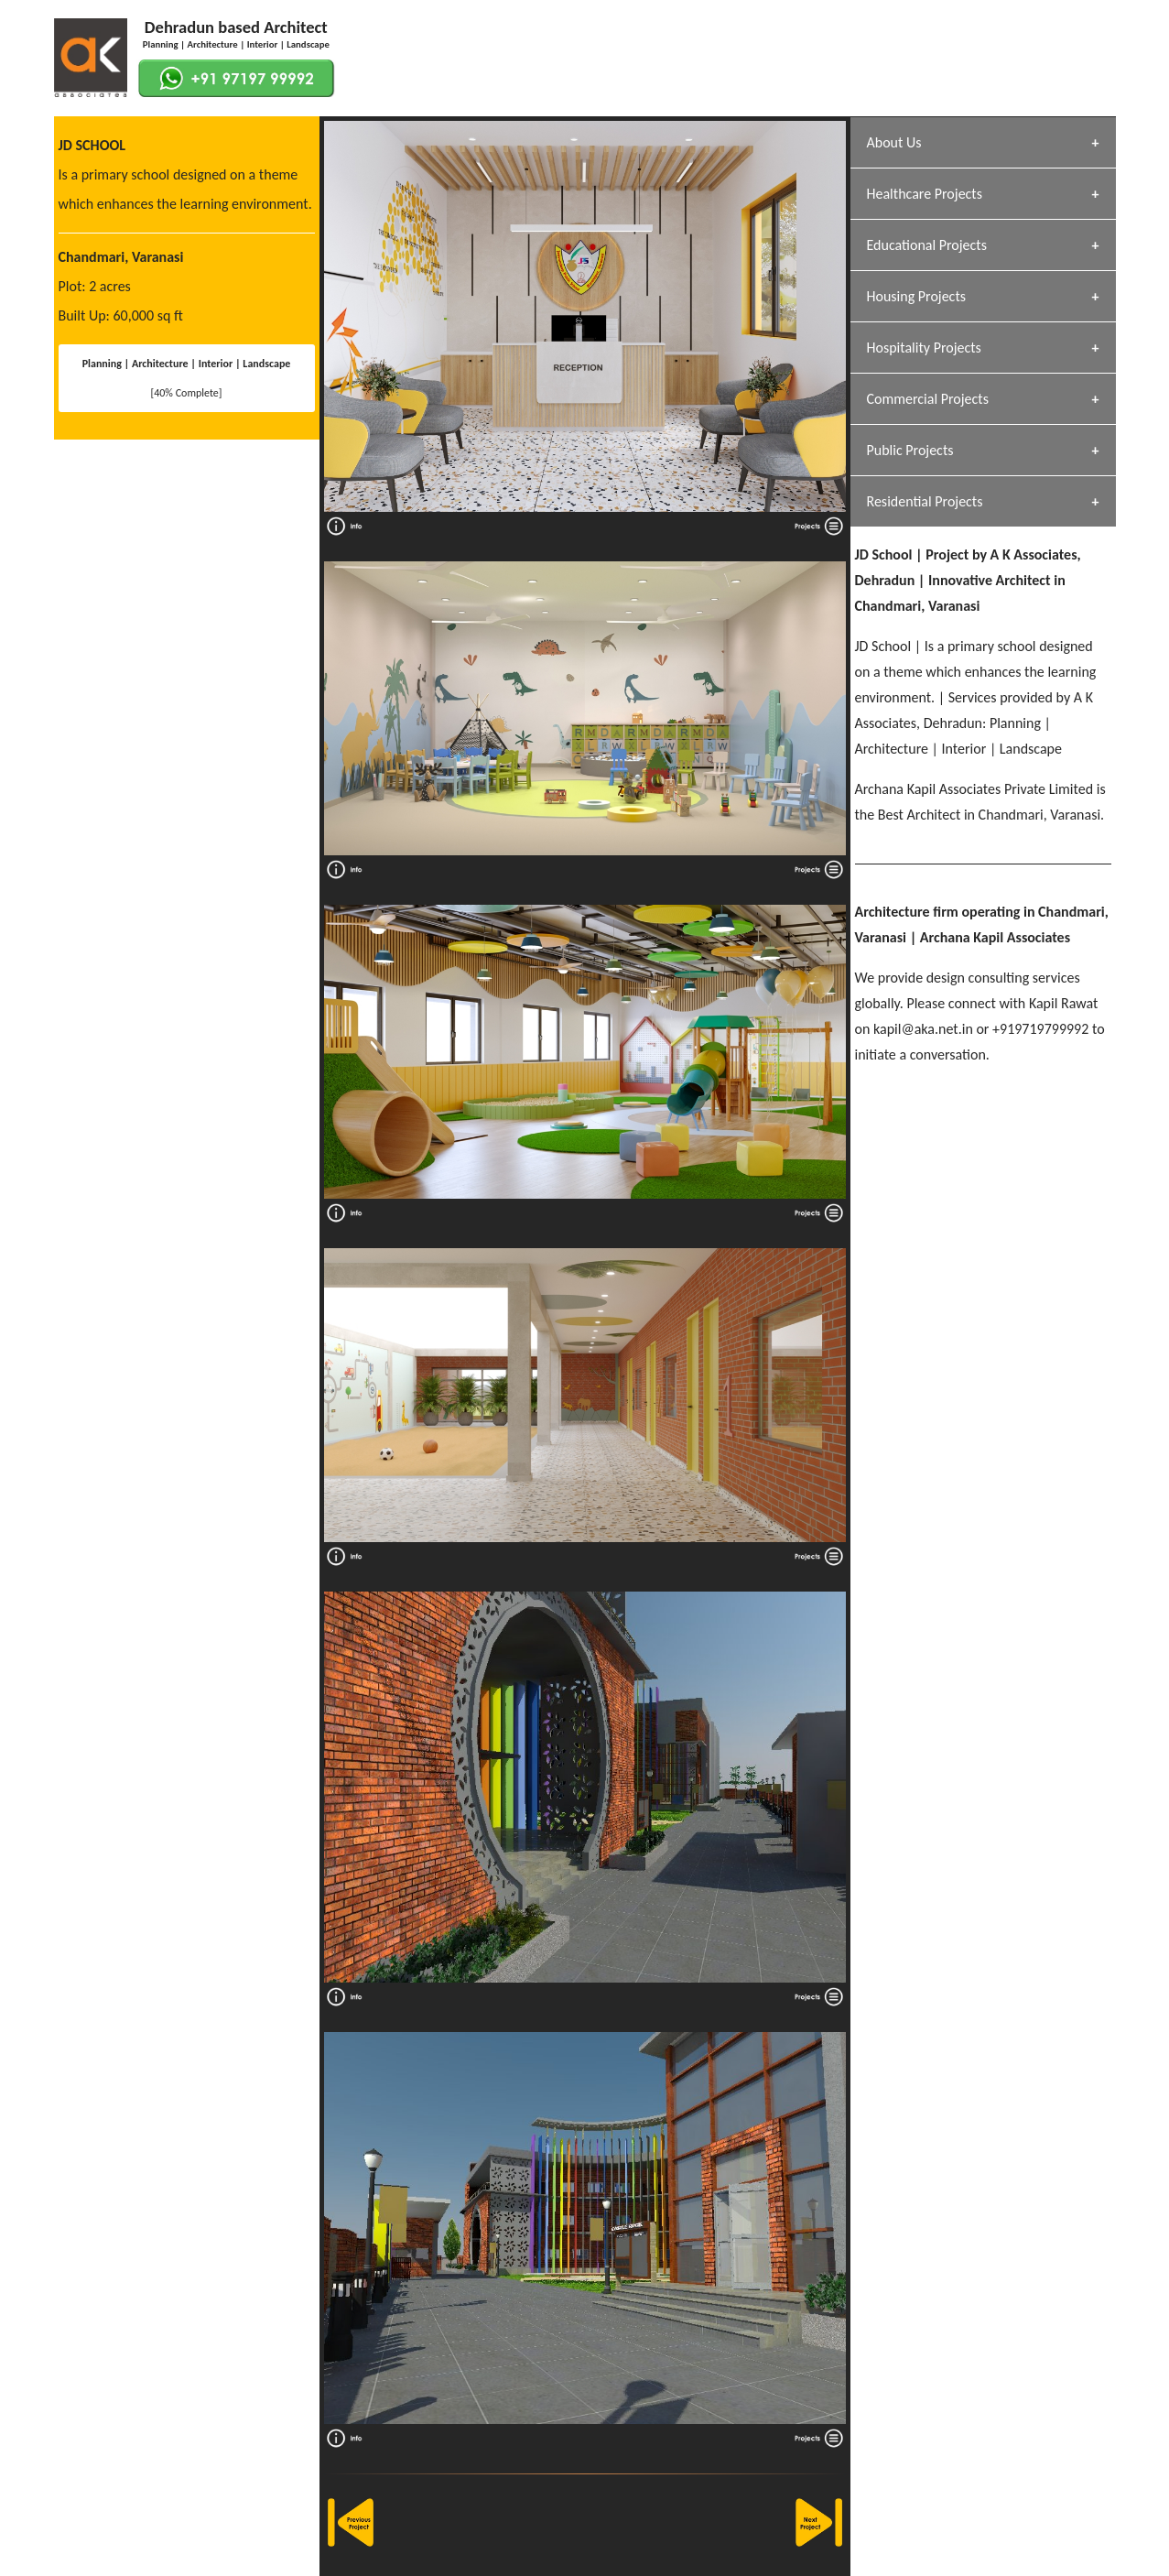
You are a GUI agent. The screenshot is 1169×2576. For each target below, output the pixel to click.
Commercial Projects (928, 399)
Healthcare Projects (924, 193)
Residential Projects (925, 501)
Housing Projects (917, 296)
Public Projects (910, 450)
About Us (894, 142)
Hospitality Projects (924, 347)
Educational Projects (927, 245)
